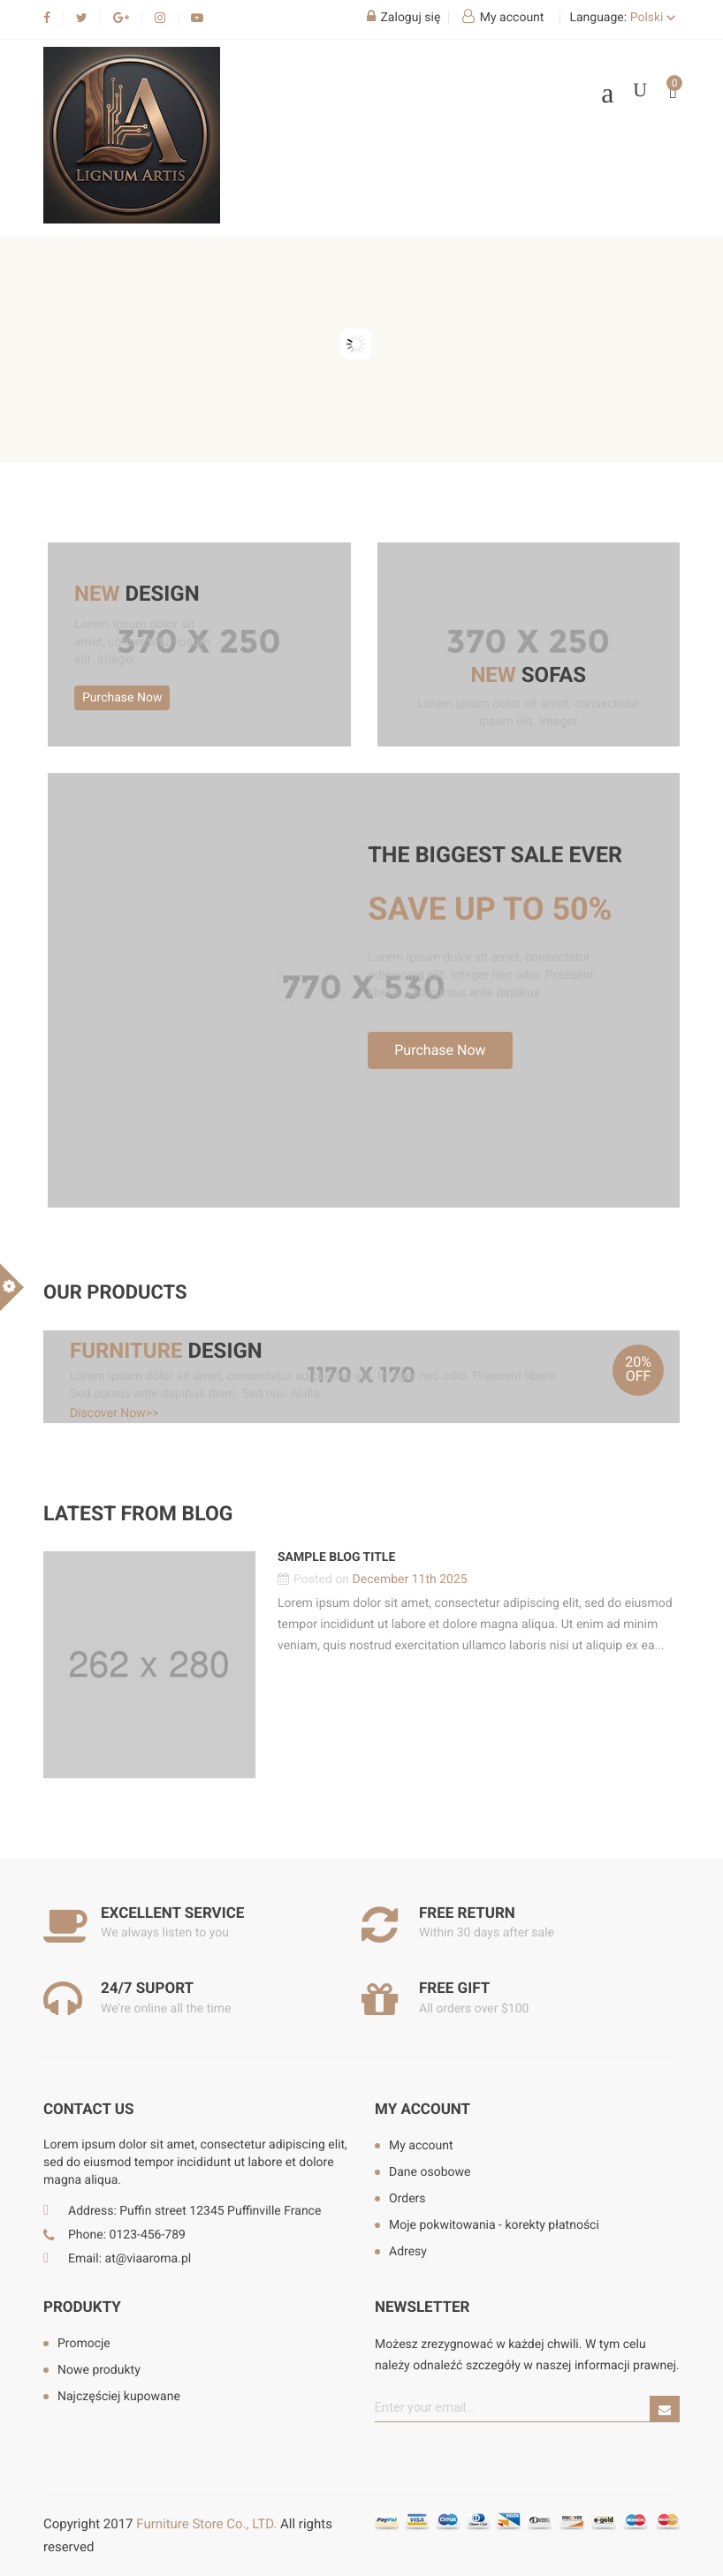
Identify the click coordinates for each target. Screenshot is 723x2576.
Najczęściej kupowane (118, 2397)
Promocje (83, 2344)
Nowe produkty (99, 2370)
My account (422, 2109)
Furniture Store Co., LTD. (206, 2524)
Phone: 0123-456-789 (127, 2235)
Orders (407, 2199)
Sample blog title (336, 1558)
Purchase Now (122, 698)
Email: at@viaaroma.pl (129, 2259)
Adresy (408, 2252)
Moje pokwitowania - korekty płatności (494, 2225)
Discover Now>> (114, 1413)
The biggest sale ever (495, 856)
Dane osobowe (429, 2172)
